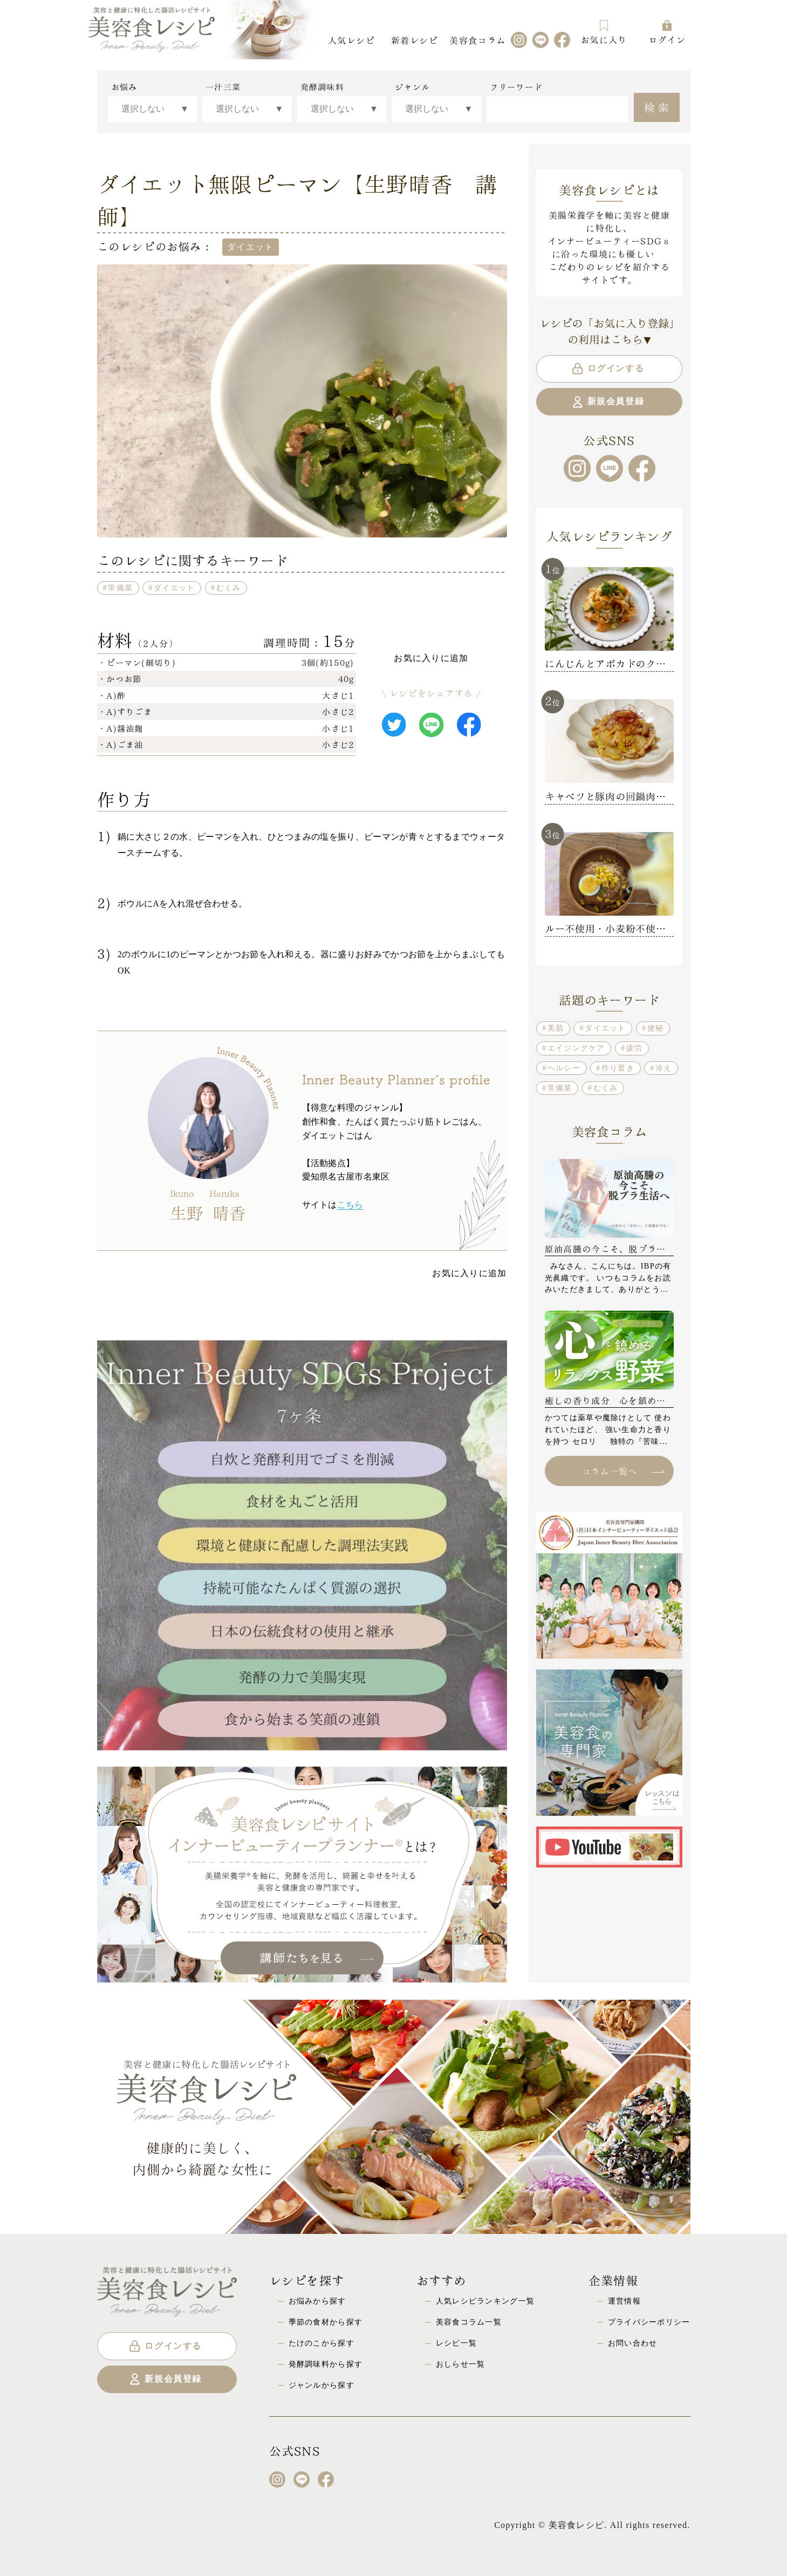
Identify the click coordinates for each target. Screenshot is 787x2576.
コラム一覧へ (623, 1471)
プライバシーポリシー (649, 2322)
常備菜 (120, 587)
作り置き (617, 1068)
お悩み (124, 87)
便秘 (655, 1028)
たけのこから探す (321, 2343)
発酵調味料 (322, 87)
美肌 (556, 1028)
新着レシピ (414, 40)
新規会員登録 (608, 402)
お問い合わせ (633, 2343)
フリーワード (516, 87)
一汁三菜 (223, 87)
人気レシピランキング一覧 (485, 2300)
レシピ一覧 (456, 2343)
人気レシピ (351, 40)
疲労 (634, 1048)
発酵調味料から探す (326, 2364)
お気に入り (603, 32)
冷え (663, 1068)
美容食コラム (477, 40)
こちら (350, 1204)
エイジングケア (576, 1048)
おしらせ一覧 (460, 2364)
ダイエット (174, 587)
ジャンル (412, 87)
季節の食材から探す (326, 2322)
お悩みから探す (317, 2300)
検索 (658, 106)
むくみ (228, 587)
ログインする (608, 369)
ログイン (667, 32)
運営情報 (624, 2300)
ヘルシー (564, 1068)
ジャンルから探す (321, 2385)
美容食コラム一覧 (469, 2322)
